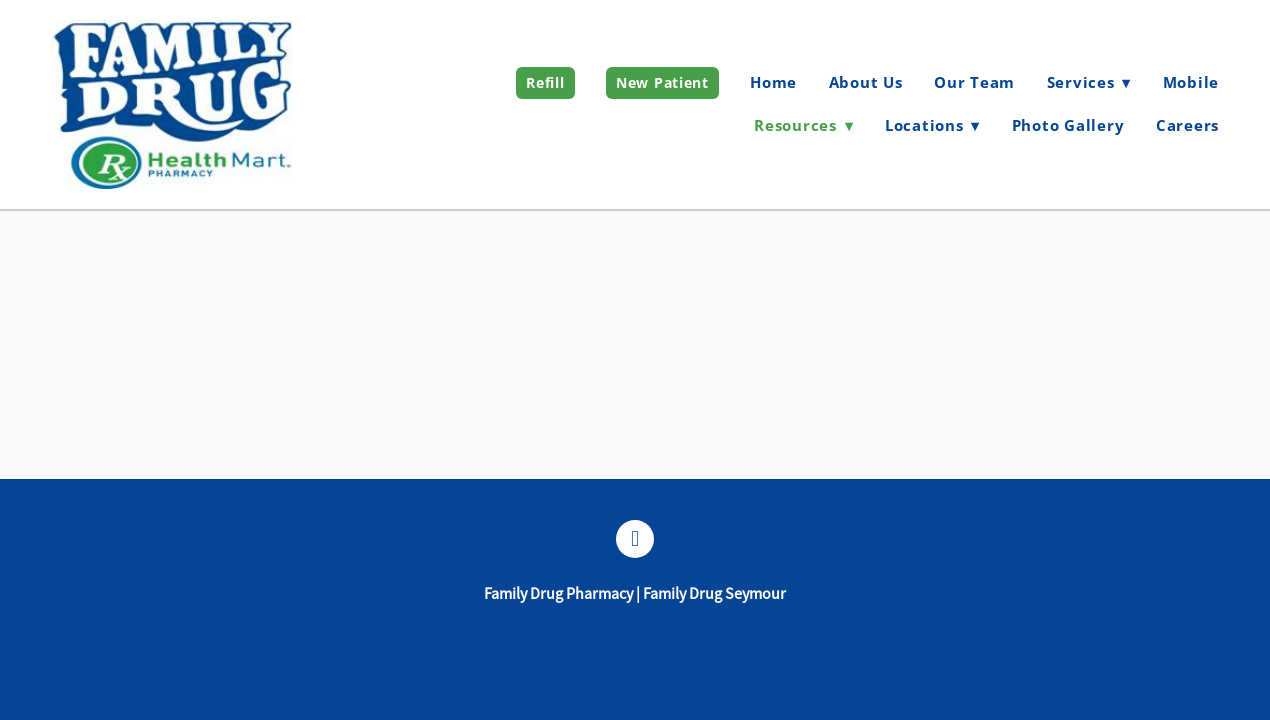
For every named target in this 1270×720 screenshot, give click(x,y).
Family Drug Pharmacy (558, 594)
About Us (866, 82)
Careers (1187, 125)
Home (773, 82)
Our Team (974, 82)
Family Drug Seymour (714, 594)
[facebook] (635, 539)
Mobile (1191, 82)
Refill (545, 82)
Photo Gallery (1068, 125)
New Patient (662, 82)
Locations (932, 125)
